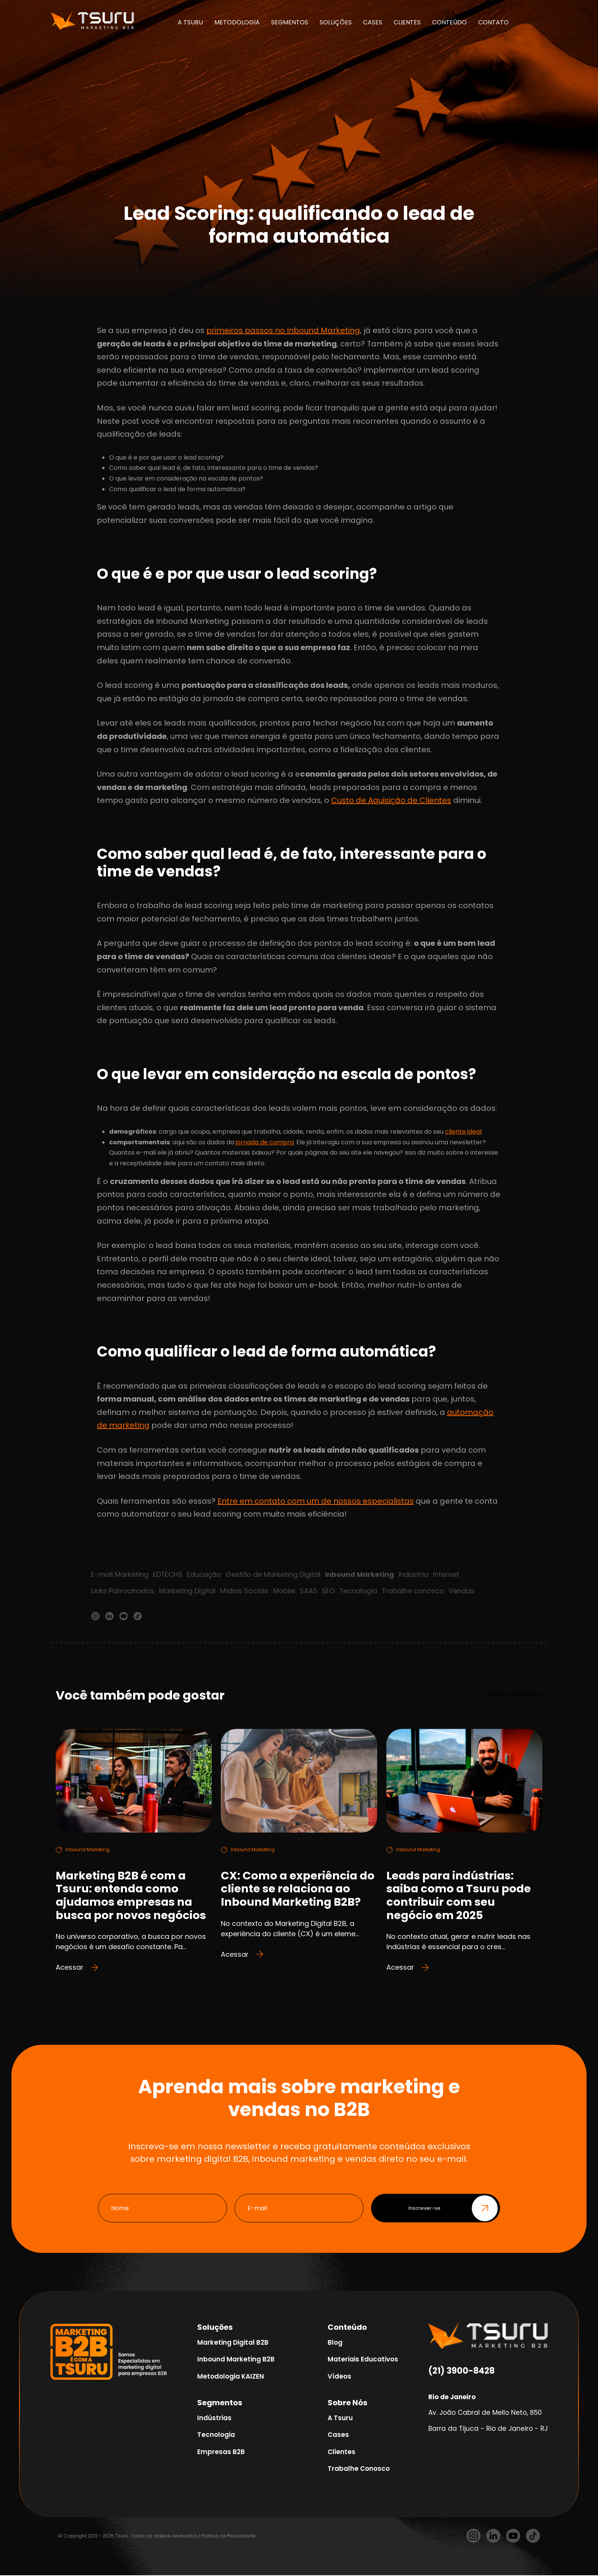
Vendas (462, 1591)
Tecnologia (358, 1591)
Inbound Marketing (359, 1574)
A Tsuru (340, 2418)
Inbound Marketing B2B (236, 2360)
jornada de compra (265, 1142)
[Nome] (162, 2209)
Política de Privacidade (228, 2536)
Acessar (77, 1967)
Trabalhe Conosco (359, 2468)
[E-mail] (299, 2209)
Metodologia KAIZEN (230, 2376)
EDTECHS (168, 1574)
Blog (335, 2342)
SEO (328, 1591)
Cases (338, 2435)
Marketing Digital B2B (232, 2342)
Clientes (341, 2452)
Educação (204, 1574)
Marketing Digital (187, 1591)
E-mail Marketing (119, 1574)
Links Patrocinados (122, 1591)
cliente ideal (463, 1131)
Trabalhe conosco (413, 1591)
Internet (446, 1574)
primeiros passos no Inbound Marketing (283, 330)
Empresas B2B (221, 2452)
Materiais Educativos (363, 2360)
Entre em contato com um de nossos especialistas (315, 1501)
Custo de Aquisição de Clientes (391, 800)
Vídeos (339, 2376)
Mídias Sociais (244, 1591)
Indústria (414, 1574)
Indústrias (214, 2418)
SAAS (308, 1591)
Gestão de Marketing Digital (273, 1574)
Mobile (284, 1591)
